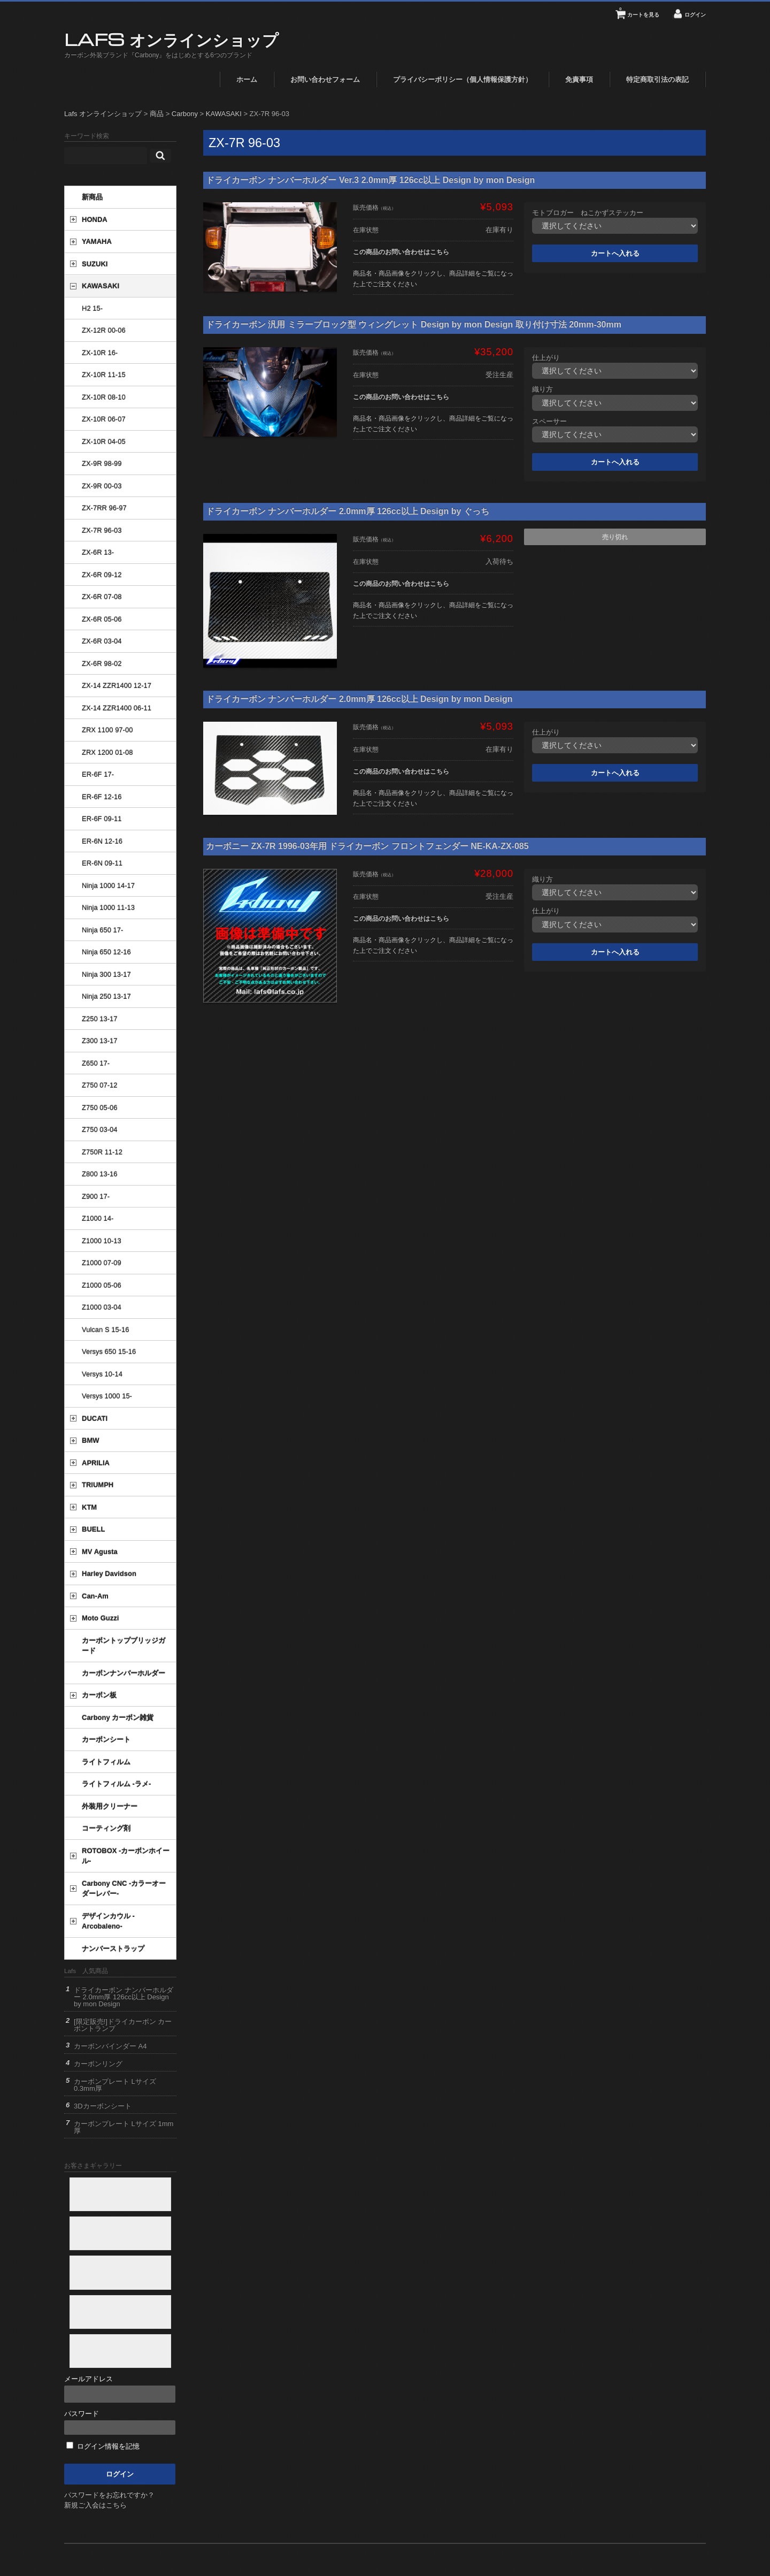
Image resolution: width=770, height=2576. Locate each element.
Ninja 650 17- (102, 930)
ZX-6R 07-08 (101, 597)
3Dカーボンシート (103, 2106)
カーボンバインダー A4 (110, 2046)
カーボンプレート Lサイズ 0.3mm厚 (115, 2084)
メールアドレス (119, 2389)
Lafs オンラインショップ (171, 38)
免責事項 (579, 79)
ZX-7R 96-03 (101, 530)
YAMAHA (97, 242)
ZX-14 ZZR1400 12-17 (116, 686)
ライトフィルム (106, 1762)
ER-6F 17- (98, 774)
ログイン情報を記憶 (103, 2446)
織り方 (542, 389)
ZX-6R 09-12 (101, 575)
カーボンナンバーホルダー (123, 1673)
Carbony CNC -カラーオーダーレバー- (124, 1888)
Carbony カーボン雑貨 (117, 1718)
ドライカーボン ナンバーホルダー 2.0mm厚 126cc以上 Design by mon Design (359, 699)
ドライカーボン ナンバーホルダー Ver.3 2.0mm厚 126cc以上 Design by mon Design (370, 180)
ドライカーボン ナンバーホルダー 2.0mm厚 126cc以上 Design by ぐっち (347, 511)
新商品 (92, 197)
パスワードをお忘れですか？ (109, 2495)
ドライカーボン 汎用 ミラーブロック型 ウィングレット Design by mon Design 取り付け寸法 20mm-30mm (413, 324)
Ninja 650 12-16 (106, 952)
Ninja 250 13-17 (106, 996)
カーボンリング (98, 2064)
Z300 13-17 (100, 1041)
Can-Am (95, 1596)
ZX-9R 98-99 (101, 464)
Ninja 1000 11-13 (108, 908)
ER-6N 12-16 (102, 841)
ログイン (695, 15)
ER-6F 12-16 (101, 797)
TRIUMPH (97, 1485)
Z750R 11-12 (102, 1152)
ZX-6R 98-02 (101, 664)
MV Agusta (100, 1552)
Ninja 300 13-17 (106, 974)
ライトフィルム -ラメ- (116, 1784)
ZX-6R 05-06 (101, 619)
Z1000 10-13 (101, 1241)
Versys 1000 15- (107, 1396)
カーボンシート (106, 1740)
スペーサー (549, 421)
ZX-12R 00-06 (104, 330)
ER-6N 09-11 (102, 863)
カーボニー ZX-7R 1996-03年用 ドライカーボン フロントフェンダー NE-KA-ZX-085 (367, 846)
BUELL (93, 1529)
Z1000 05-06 (101, 1285)
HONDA (94, 220)
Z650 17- (96, 1063)
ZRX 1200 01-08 (107, 752)
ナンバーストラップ (113, 1949)
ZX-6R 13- (98, 552)
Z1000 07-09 (101, 1263)
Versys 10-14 (102, 1374)
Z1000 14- (97, 1218)
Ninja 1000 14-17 (108, 886)
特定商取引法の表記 (657, 79)
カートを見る (639, 11)
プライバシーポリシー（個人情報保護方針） (462, 79)
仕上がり (546, 358)
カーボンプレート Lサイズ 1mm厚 (123, 2127)
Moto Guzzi (100, 1618)
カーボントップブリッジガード (123, 1646)
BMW (90, 1440)
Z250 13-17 (100, 1019)
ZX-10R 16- (100, 353)
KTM (89, 1507)
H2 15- (92, 308)
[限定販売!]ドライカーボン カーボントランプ (123, 2024)
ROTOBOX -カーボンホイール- (126, 1856)
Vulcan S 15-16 (105, 1330)
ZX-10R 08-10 (104, 397)
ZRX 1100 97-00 (107, 730)
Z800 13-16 (100, 1174)
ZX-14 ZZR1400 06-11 (116, 708)
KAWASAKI (100, 286)
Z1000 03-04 (101, 1307)
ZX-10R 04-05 (104, 442)
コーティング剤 (106, 1828)
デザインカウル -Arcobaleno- (108, 1921)
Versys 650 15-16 (109, 1352)
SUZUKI (94, 264)
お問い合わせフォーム (325, 79)
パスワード (119, 2422)
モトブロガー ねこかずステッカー (587, 213)
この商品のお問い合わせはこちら (401, 251)
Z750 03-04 (100, 1130)
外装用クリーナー (109, 1806)
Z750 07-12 (100, 1085)
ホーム (246, 79)
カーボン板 (99, 1695)
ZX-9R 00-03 (101, 486)
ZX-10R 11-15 (104, 375)
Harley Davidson (109, 1574)
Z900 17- (96, 1197)
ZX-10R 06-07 (104, 419)
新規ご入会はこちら (95, 2505)
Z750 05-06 (100, 1108)
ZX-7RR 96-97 (104, 508)
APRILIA (96, 1463)
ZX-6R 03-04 (101, 641)
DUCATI (94, 1419)
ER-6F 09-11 (101, 819)
